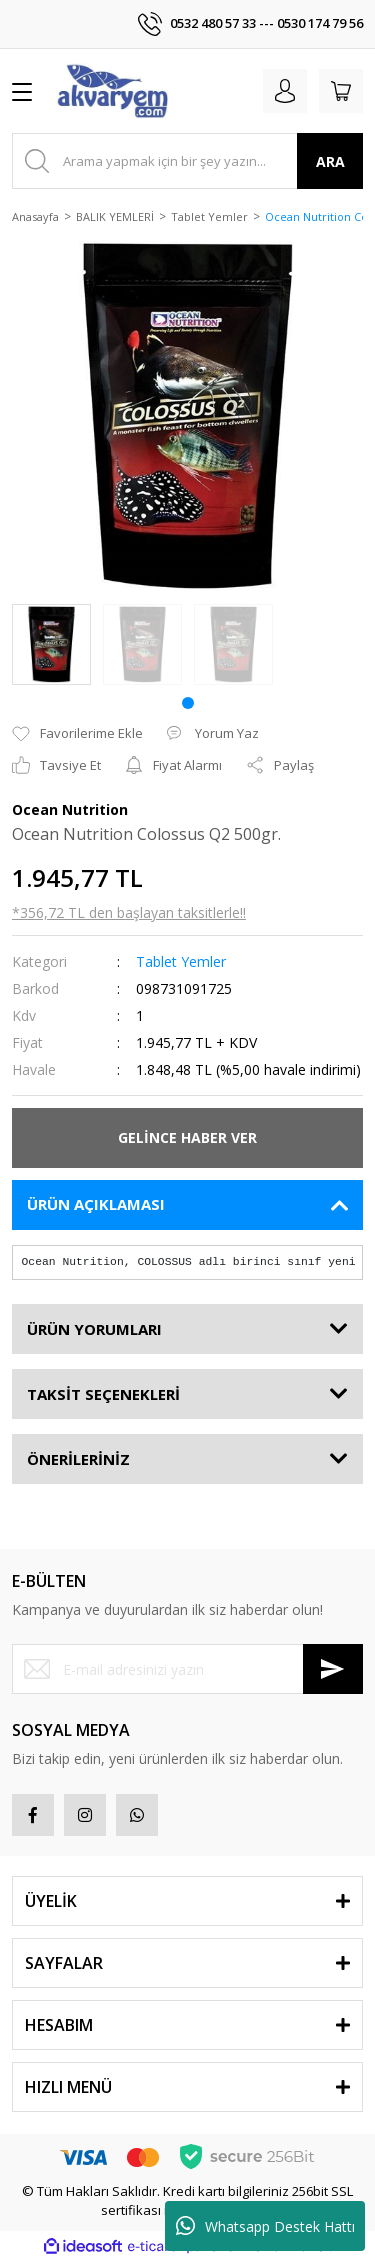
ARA (330, 161)
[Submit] (333, 1669)
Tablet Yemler (181, 961)
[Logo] (112, 91)
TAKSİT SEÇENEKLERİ (103, 1394)
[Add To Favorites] (77, 734)
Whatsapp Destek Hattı (265, 2226)
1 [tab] (188, 703)
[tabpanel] (51, 644)
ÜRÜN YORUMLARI (94, 1329)
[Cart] (341, 91)
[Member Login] (285, 91)
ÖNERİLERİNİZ (78, 1459)
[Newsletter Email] (187, 1669)
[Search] (187, 161)
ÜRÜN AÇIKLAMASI (96, 1204)
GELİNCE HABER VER (187, 1137)
